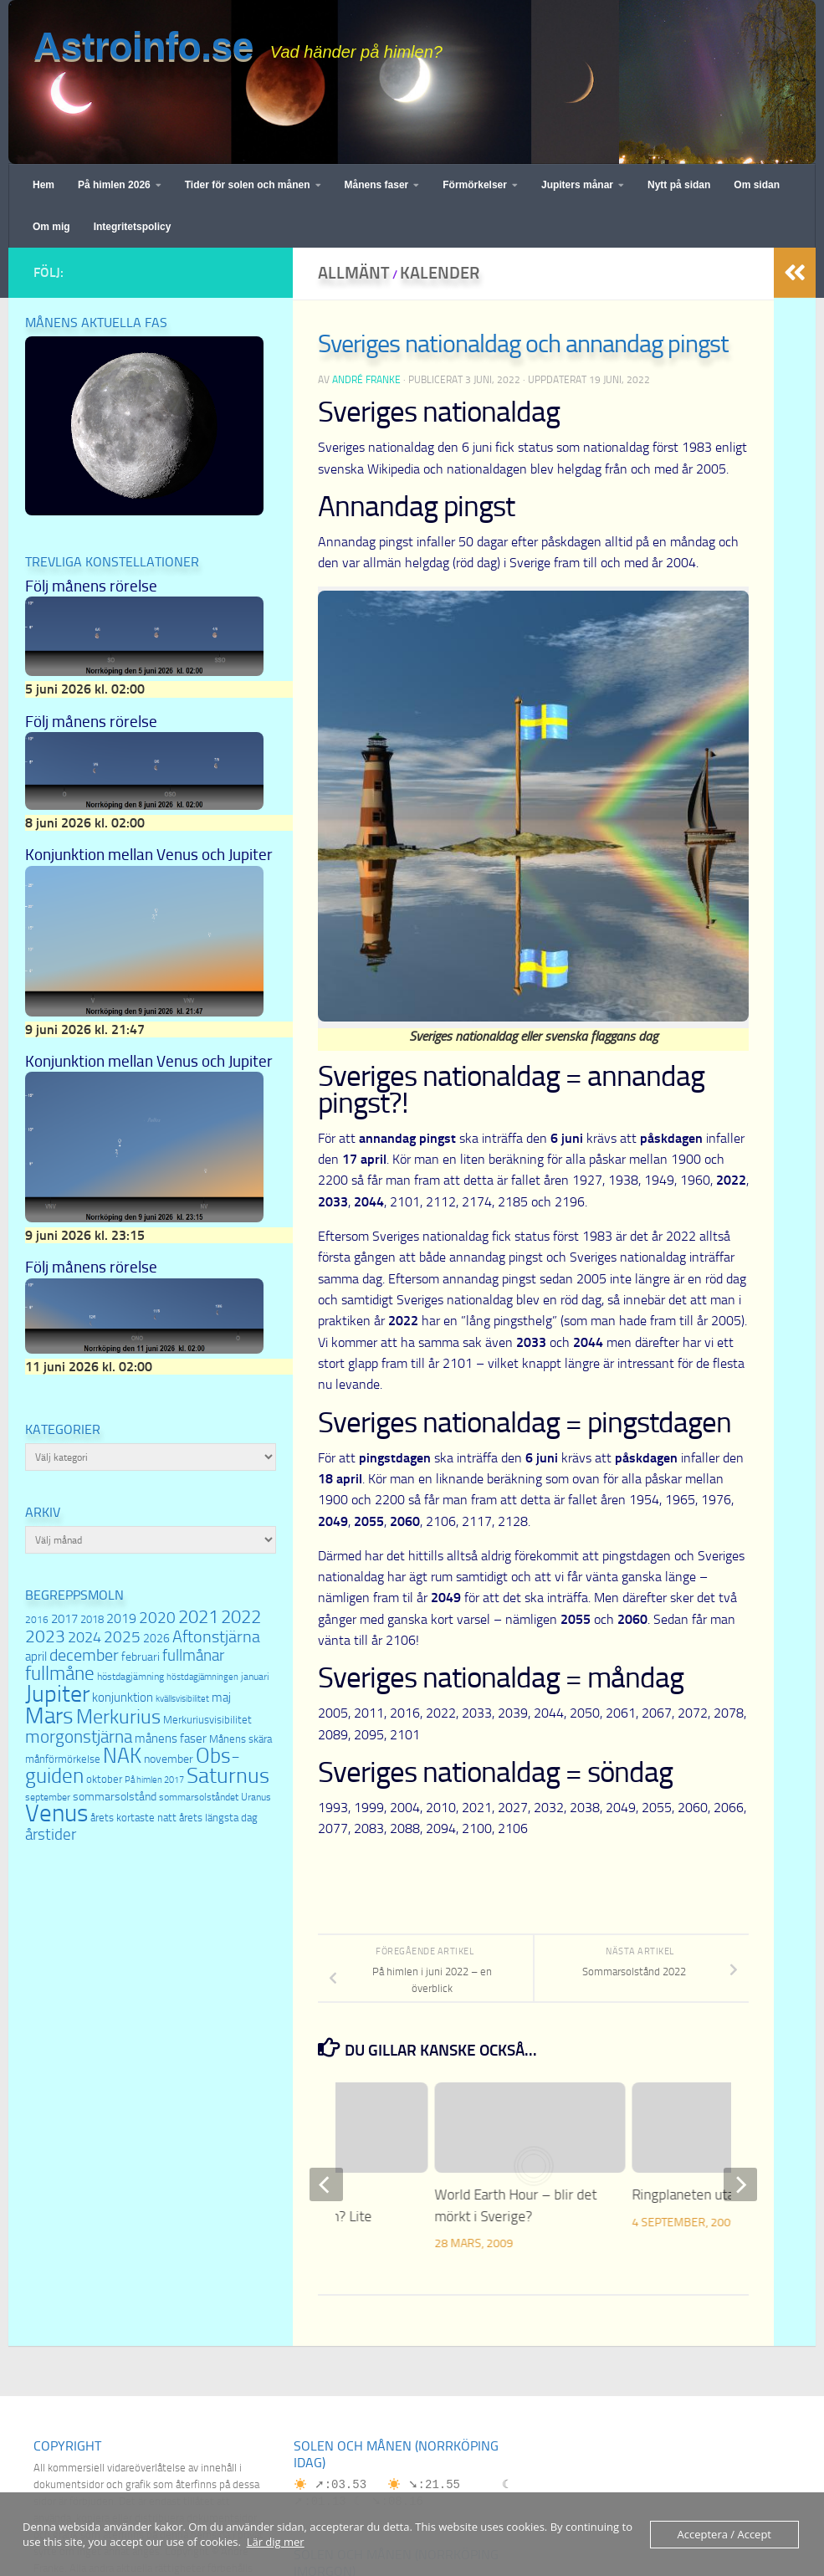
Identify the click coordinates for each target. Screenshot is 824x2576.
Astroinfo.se (143, 46)
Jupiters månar (577, 185)
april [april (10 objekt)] (36, 1656)
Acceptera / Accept (724, 2534)
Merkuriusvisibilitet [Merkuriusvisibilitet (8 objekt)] (207, 1719)
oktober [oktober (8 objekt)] (104, 1779)
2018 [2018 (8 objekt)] (92, 1619)
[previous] (326, 2184)
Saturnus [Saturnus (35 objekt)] (228, 1776)
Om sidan (757, 185)
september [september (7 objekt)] (47, 1797)
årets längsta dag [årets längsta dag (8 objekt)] (218, 1817)
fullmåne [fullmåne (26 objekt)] (60, 1673)
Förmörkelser (475, 185)
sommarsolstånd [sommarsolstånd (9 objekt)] (114, 1797)
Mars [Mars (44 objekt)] (49, 1716)
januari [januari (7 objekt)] (255, 1676)
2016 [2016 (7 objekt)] (37, 1620)
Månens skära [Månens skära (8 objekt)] (240, 1739)
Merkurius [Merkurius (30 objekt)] (118, 1716)
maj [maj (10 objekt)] (221, 1697)
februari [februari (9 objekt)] (140, 1657)
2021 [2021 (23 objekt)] (198, 1617)
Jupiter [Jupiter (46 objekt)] (57, 1694)
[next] (740, 2184)
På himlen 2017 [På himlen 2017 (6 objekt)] (154, 1780)
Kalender (439, 273)
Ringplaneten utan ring (700, 2194)
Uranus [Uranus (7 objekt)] (256, 1797)
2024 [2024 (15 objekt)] (84, 1637)
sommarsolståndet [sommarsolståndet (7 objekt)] (198, 1797)
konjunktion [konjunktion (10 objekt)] (122, 1697)
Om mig (51, 227)
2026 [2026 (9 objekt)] (156, 1638)
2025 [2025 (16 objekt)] (122, 1637)
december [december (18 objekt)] (84, 1655)
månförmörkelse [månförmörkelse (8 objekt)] (62, 1759)
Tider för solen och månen (247, 185)
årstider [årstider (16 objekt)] (50, 1835)
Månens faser (377, 185)
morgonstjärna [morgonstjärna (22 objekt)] (78, 1736)
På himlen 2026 (114, 185)
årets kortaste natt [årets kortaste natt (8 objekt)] (133, 1817)
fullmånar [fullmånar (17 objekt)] (193, 1655)
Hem (43, 185)
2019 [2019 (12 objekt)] (121, 1618)
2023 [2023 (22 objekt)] (45, 1636)
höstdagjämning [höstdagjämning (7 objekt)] (130, 1676)
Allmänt (354, 273)
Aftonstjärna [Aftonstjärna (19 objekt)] (216, 1636)
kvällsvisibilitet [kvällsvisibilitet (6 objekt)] (182, 1698)
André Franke (366, 380)
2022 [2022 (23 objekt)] (241, 1617)
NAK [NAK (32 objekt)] (122, 1756)
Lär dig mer (276, 2541)
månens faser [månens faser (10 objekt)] (171, 1738)
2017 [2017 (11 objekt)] (64, 1618)
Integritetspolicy (132, 227)
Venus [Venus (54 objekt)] (56, 1813)
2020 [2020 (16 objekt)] (157, 1618)
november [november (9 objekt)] (168, 1759)
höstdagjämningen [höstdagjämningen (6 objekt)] (202, 1677)
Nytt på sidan (678, 185)
